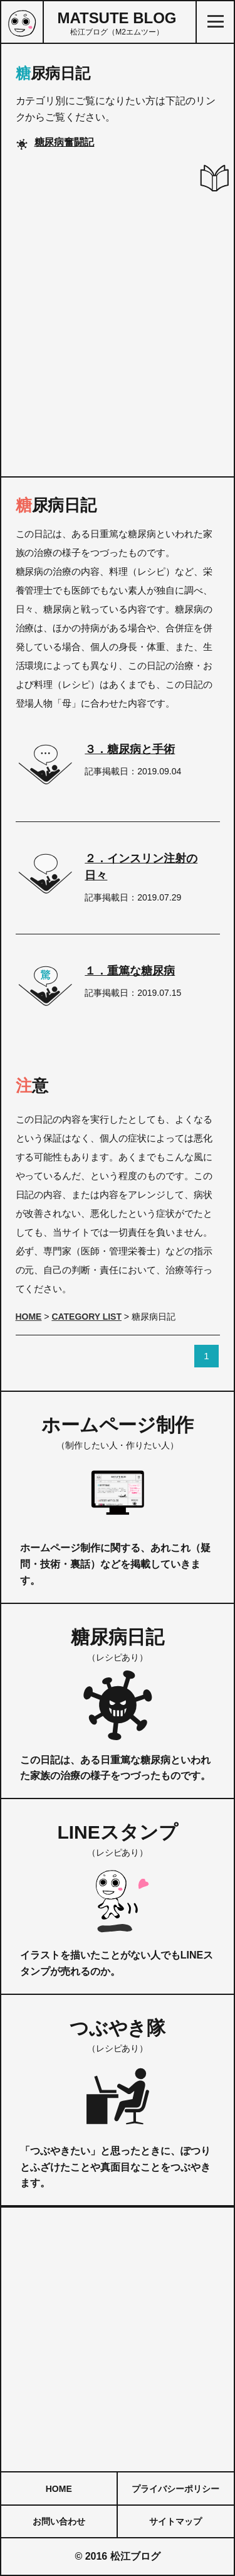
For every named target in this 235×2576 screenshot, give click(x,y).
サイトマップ (175, 2521)
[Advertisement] (117, 333)
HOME (59, 2489)
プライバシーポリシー (175, 2489)
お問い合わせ (59, 2521)
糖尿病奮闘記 (64, 142)
